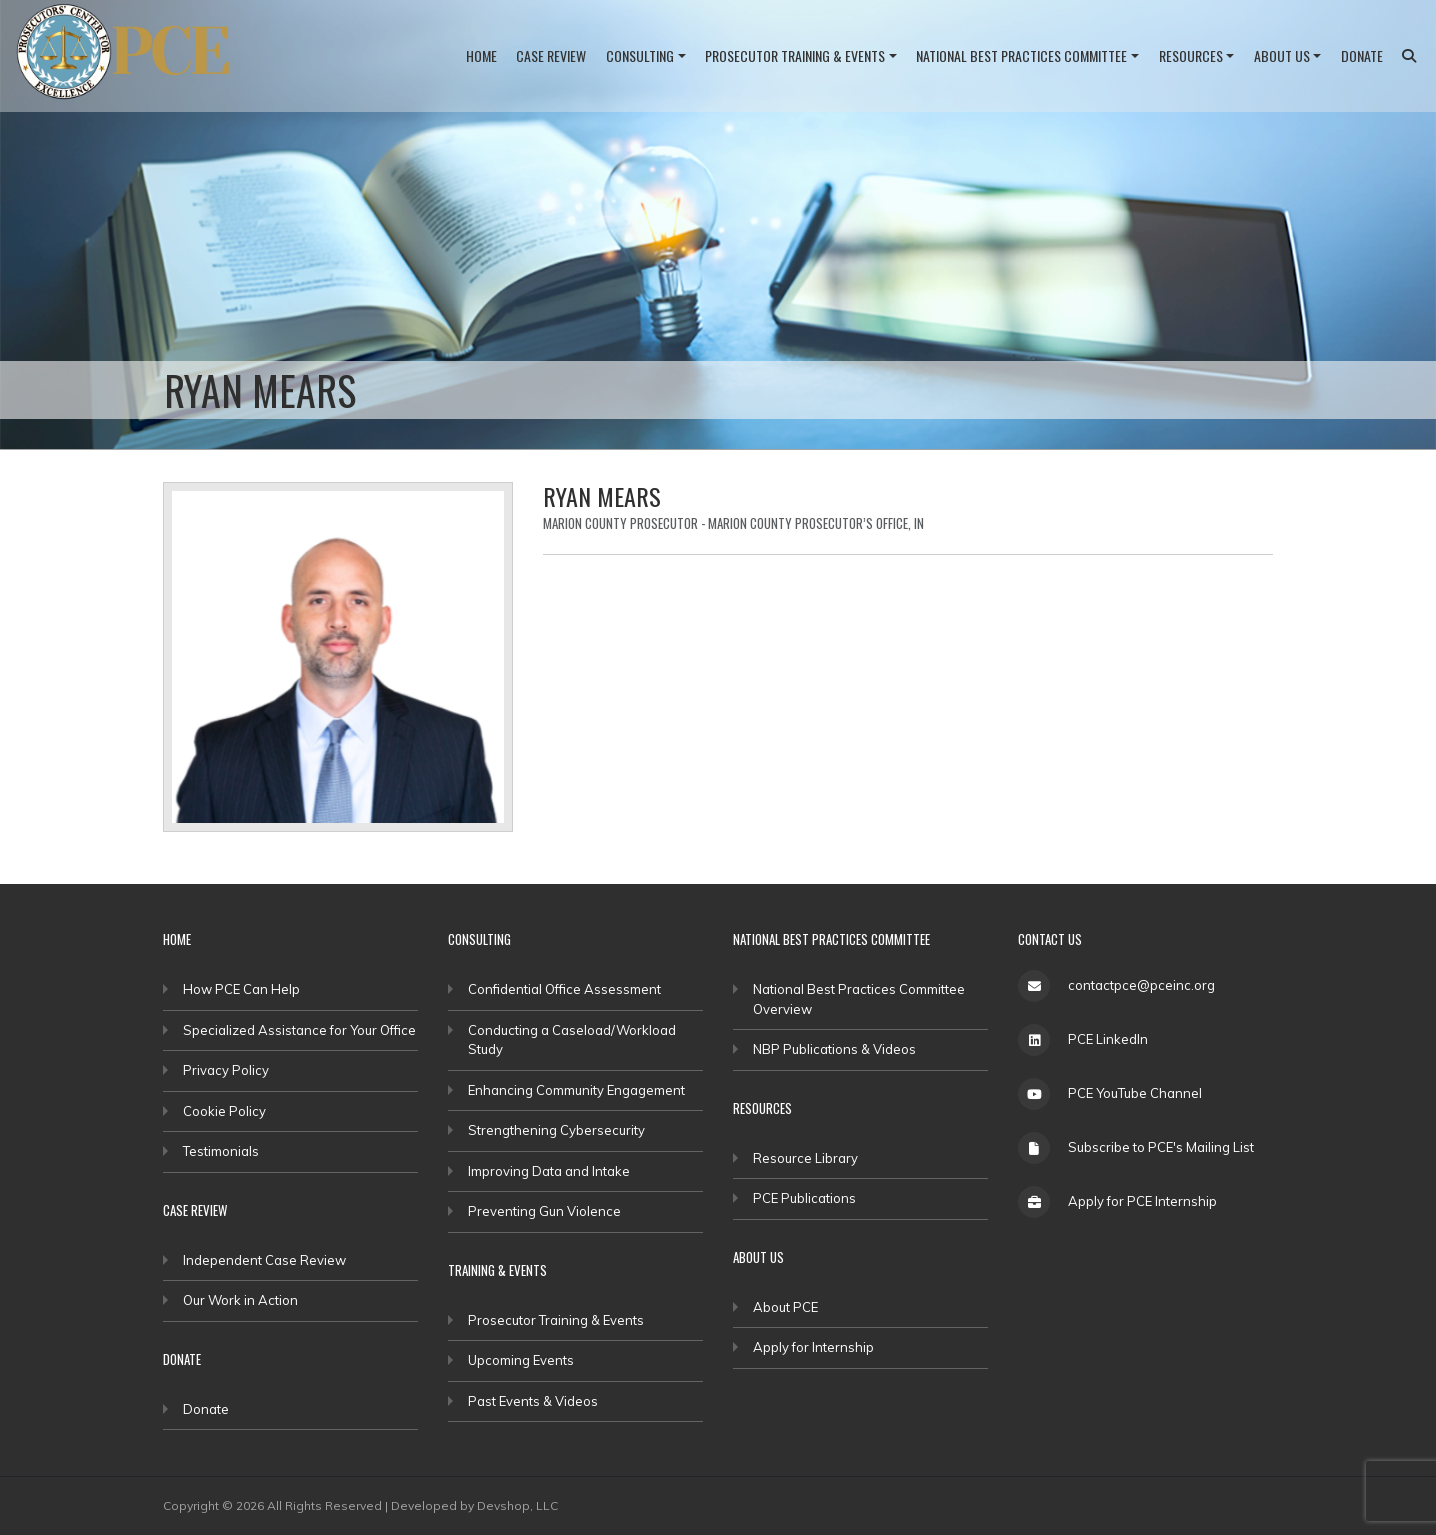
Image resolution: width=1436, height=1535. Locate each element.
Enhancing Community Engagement (576, 1090)
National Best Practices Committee (1021, 55)
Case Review (551, 55)
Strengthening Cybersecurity (556, 1130)
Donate (1362, 55)
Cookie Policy (224, 1111)
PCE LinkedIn (1108, 1039)
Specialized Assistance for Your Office (299, 1030)
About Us (1282, 55)
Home (481, 55)
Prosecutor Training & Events (795, 55)
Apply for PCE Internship (1142, 1201)
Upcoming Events (521, 1360)
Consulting (640, 55)
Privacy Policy (226, 1070)
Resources (1191, 55)
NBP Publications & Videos (834, 1049)
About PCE (785, 1307)
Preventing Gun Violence (544, 1211)
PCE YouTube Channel (1135, 1093)
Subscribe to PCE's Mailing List (1161, 1147)
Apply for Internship (813, 1347)
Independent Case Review (264, 1260)
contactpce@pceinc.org (1141, 985)
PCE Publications (804, 1198)
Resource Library (805, 1158)
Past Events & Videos (533, 1401)
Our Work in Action (240, 1300)
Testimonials (221, 1151)
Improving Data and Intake (549, 1171)
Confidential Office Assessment (564, 989)
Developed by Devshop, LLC (474, 1505)
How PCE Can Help (241, 989)
